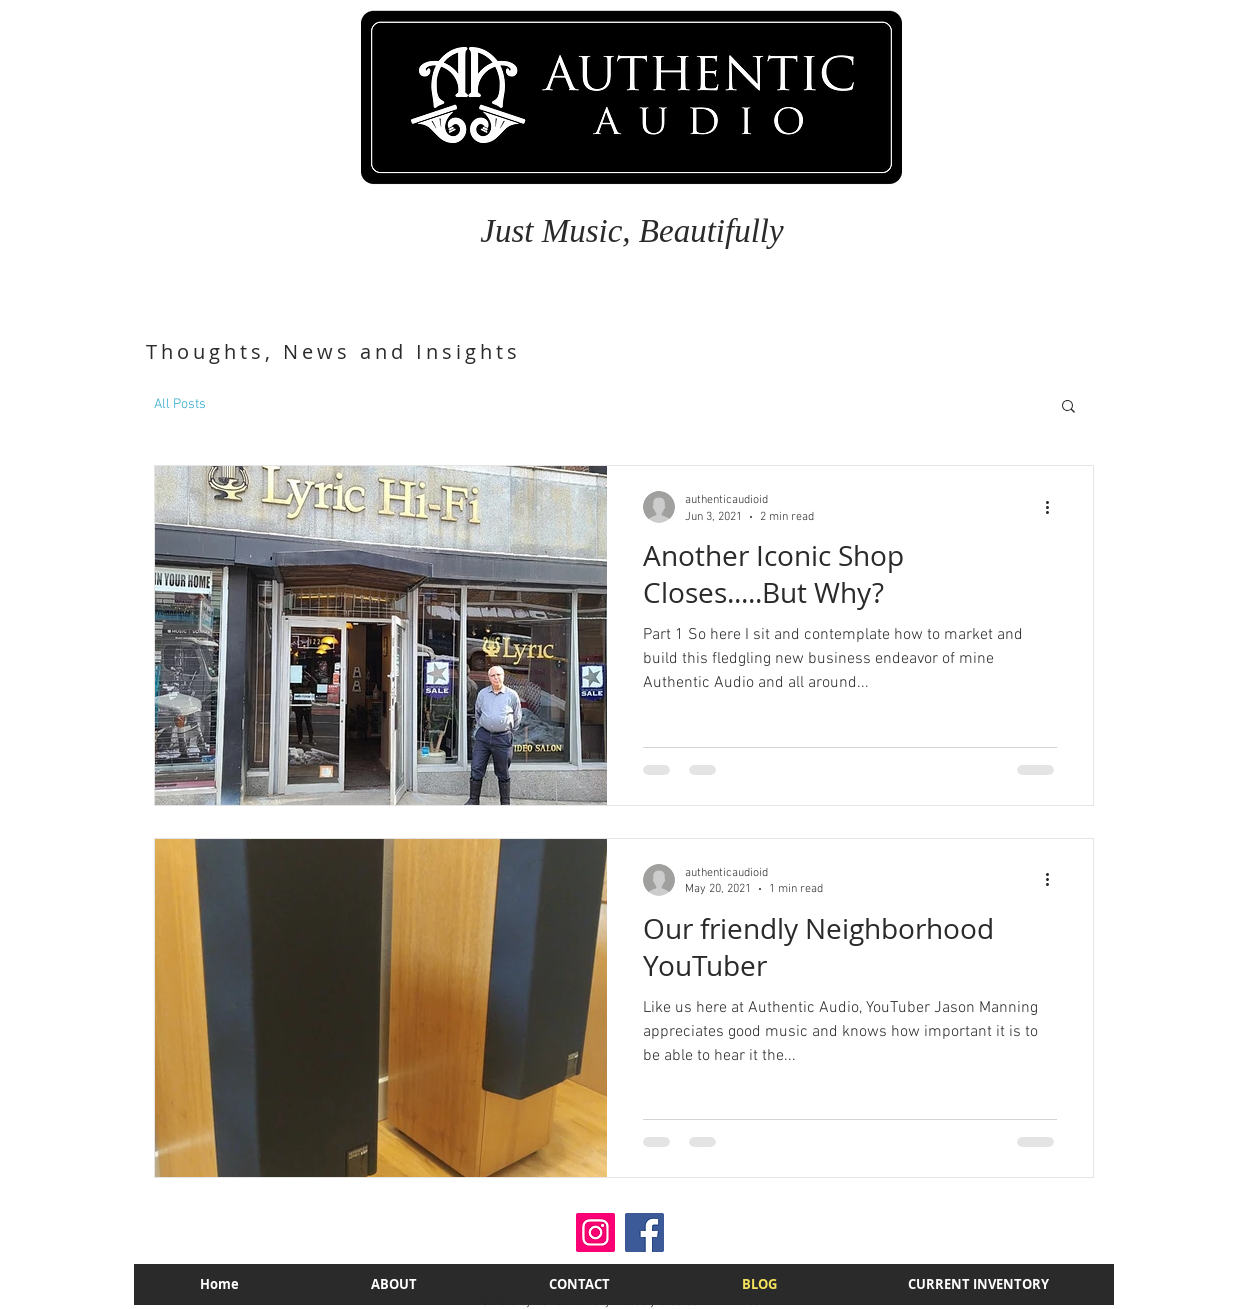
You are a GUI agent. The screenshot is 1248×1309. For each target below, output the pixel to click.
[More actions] (1054, 507)
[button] (1068, 407)
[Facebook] (644, 1232)
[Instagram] (595, 1232)
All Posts (180, 404)
